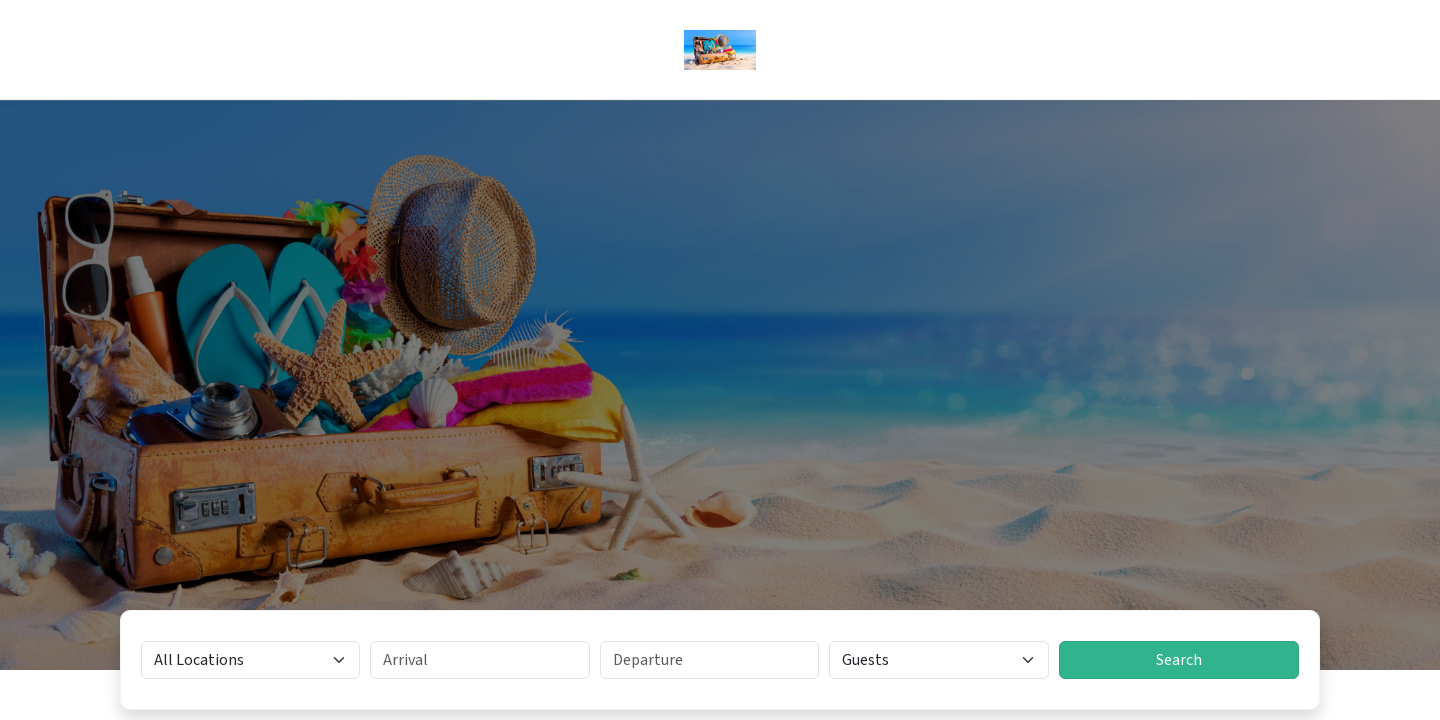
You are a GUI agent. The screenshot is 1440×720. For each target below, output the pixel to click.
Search (1179, 660)
